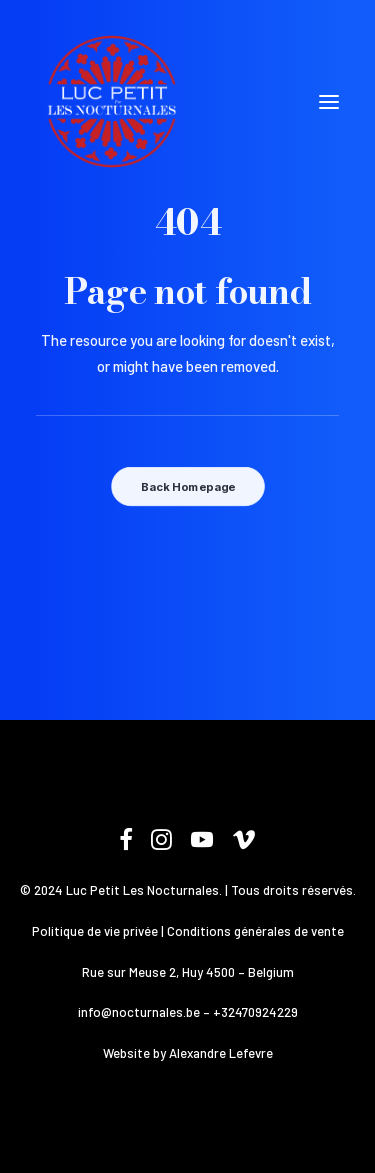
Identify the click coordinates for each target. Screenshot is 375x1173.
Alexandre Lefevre (221, 1053)
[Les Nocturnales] (111, 102)
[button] (329, 102)
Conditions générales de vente (255, 931)
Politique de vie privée (95, 931)
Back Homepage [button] (187, 487)
